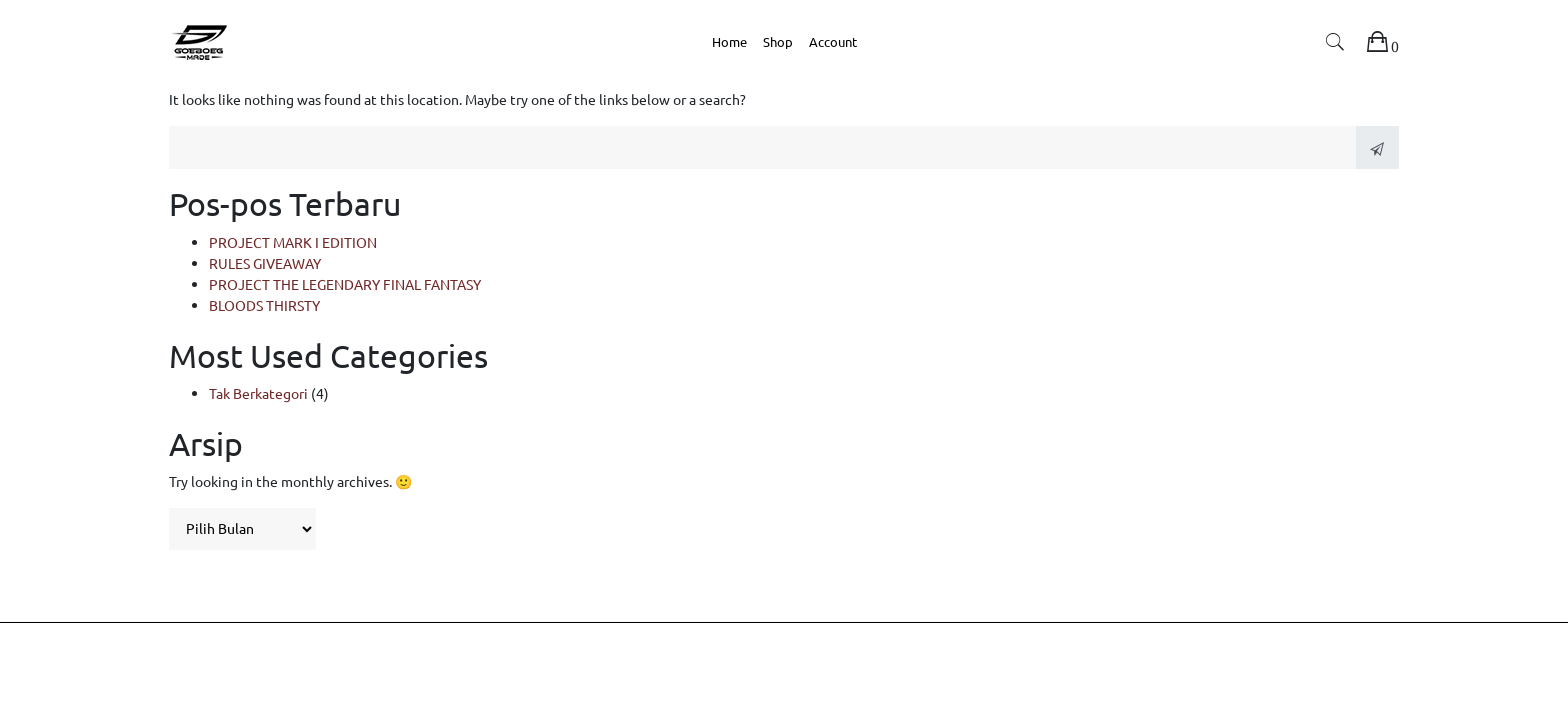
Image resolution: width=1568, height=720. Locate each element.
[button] (1335, 45)
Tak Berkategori (258, 393)
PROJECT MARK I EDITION (293, 242)
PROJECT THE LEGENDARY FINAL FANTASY (345, 284)
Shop (778, 41)
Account (833, 41)
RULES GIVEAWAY (265, 263)
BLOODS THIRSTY (264, 305)
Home (729, 41)
